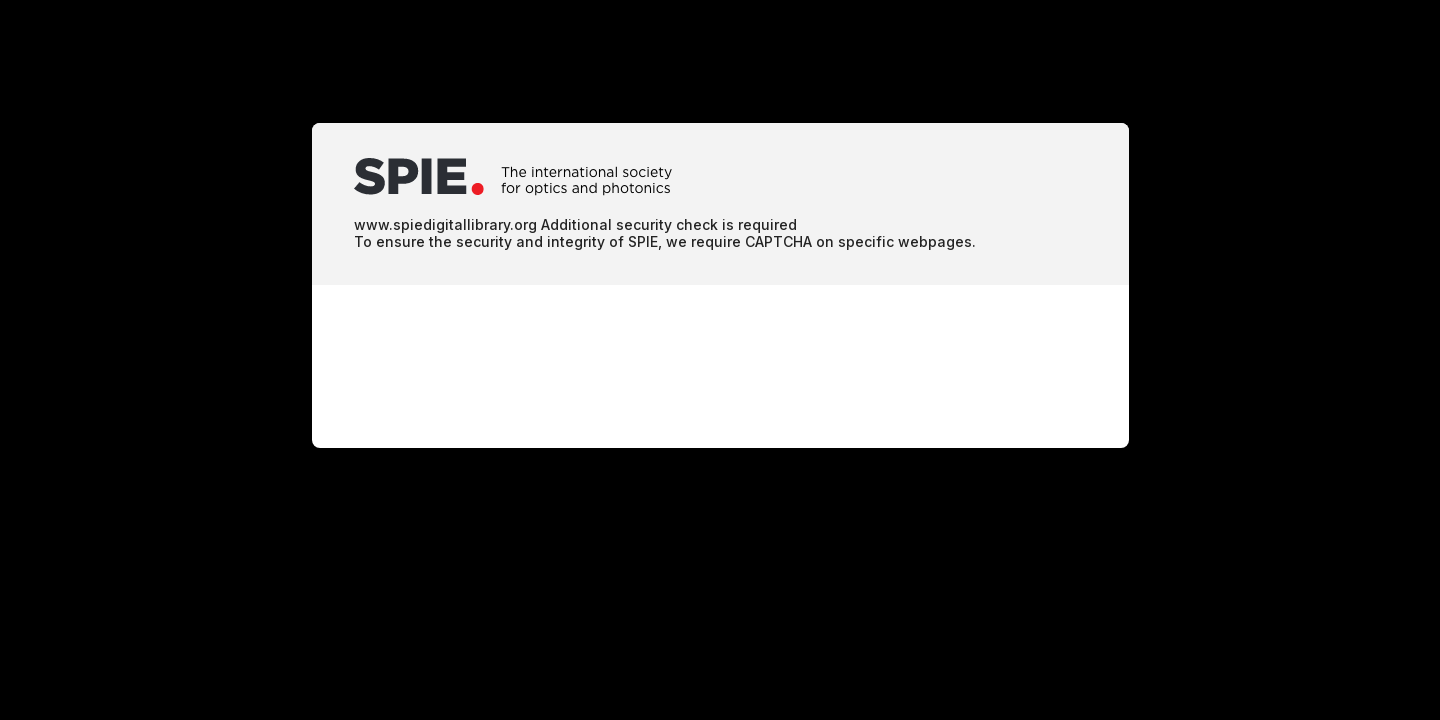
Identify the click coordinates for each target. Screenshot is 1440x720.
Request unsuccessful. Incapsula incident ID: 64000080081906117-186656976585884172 (720, 360)
